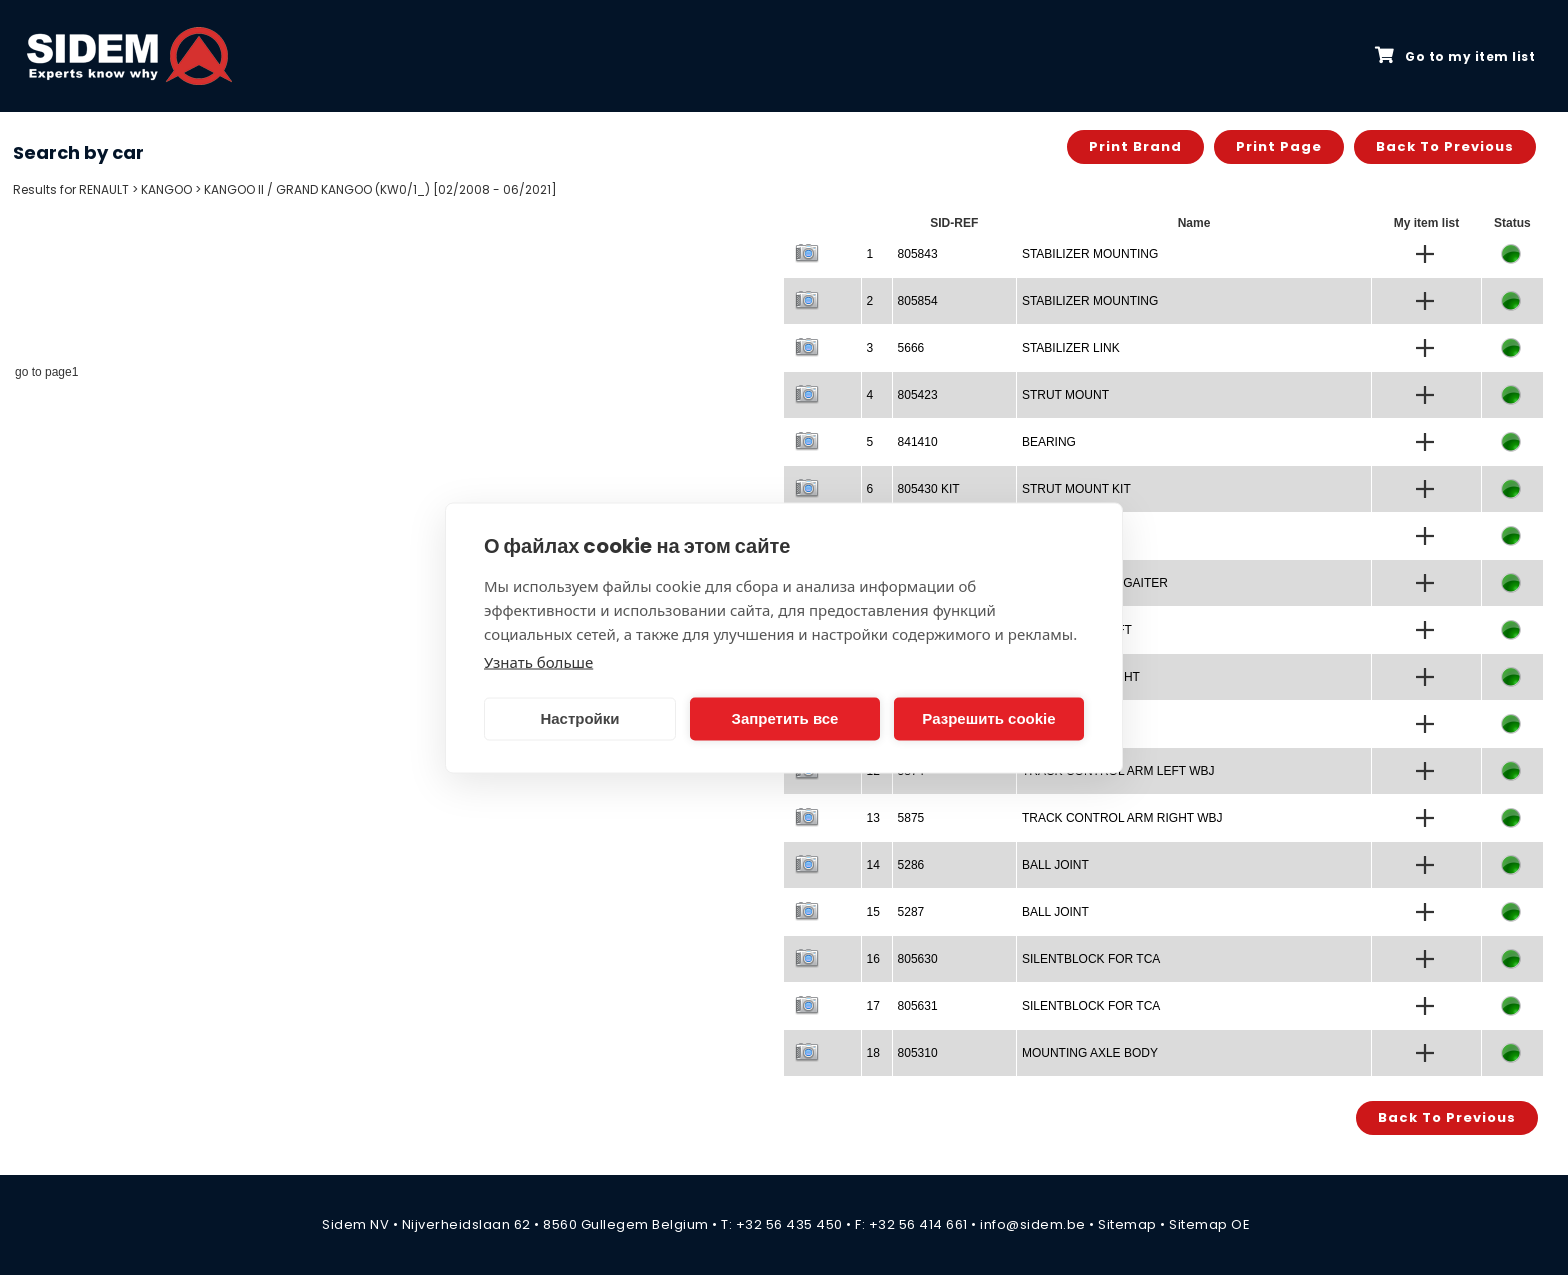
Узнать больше (538, 661)
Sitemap (1127, 1224)
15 (873, 912)
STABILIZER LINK (1071, 348)
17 (873, 1006)
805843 (918, 254)
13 (873, 818)
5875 (911, 818)
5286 (911, 865)
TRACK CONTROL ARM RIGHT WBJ (1122, 818)
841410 (918, 442)
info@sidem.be (1033, 1224)
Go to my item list (1455, 56)
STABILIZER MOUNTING (1090, 254)
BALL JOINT (1055, 865)
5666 (911, 348)
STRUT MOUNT (1065, 395)
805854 (918, 301)
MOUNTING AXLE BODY (1090, 1053)
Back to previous (1445, 146)
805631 (918, 1006)
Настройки (579, 718)
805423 (918, 395)
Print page (1279, 146)
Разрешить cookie (988, 718)
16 (873, 959)
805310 (918, 1053)
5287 (911, 912)
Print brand (1135, 146)
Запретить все (785, 718)
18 (873, 1053)
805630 (918, 959)
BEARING (1049, 442)
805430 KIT (929, 489)
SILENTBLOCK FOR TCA (1091, 959)
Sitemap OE (1209, 1224)
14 (873, 865)
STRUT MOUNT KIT (1076, 489)
